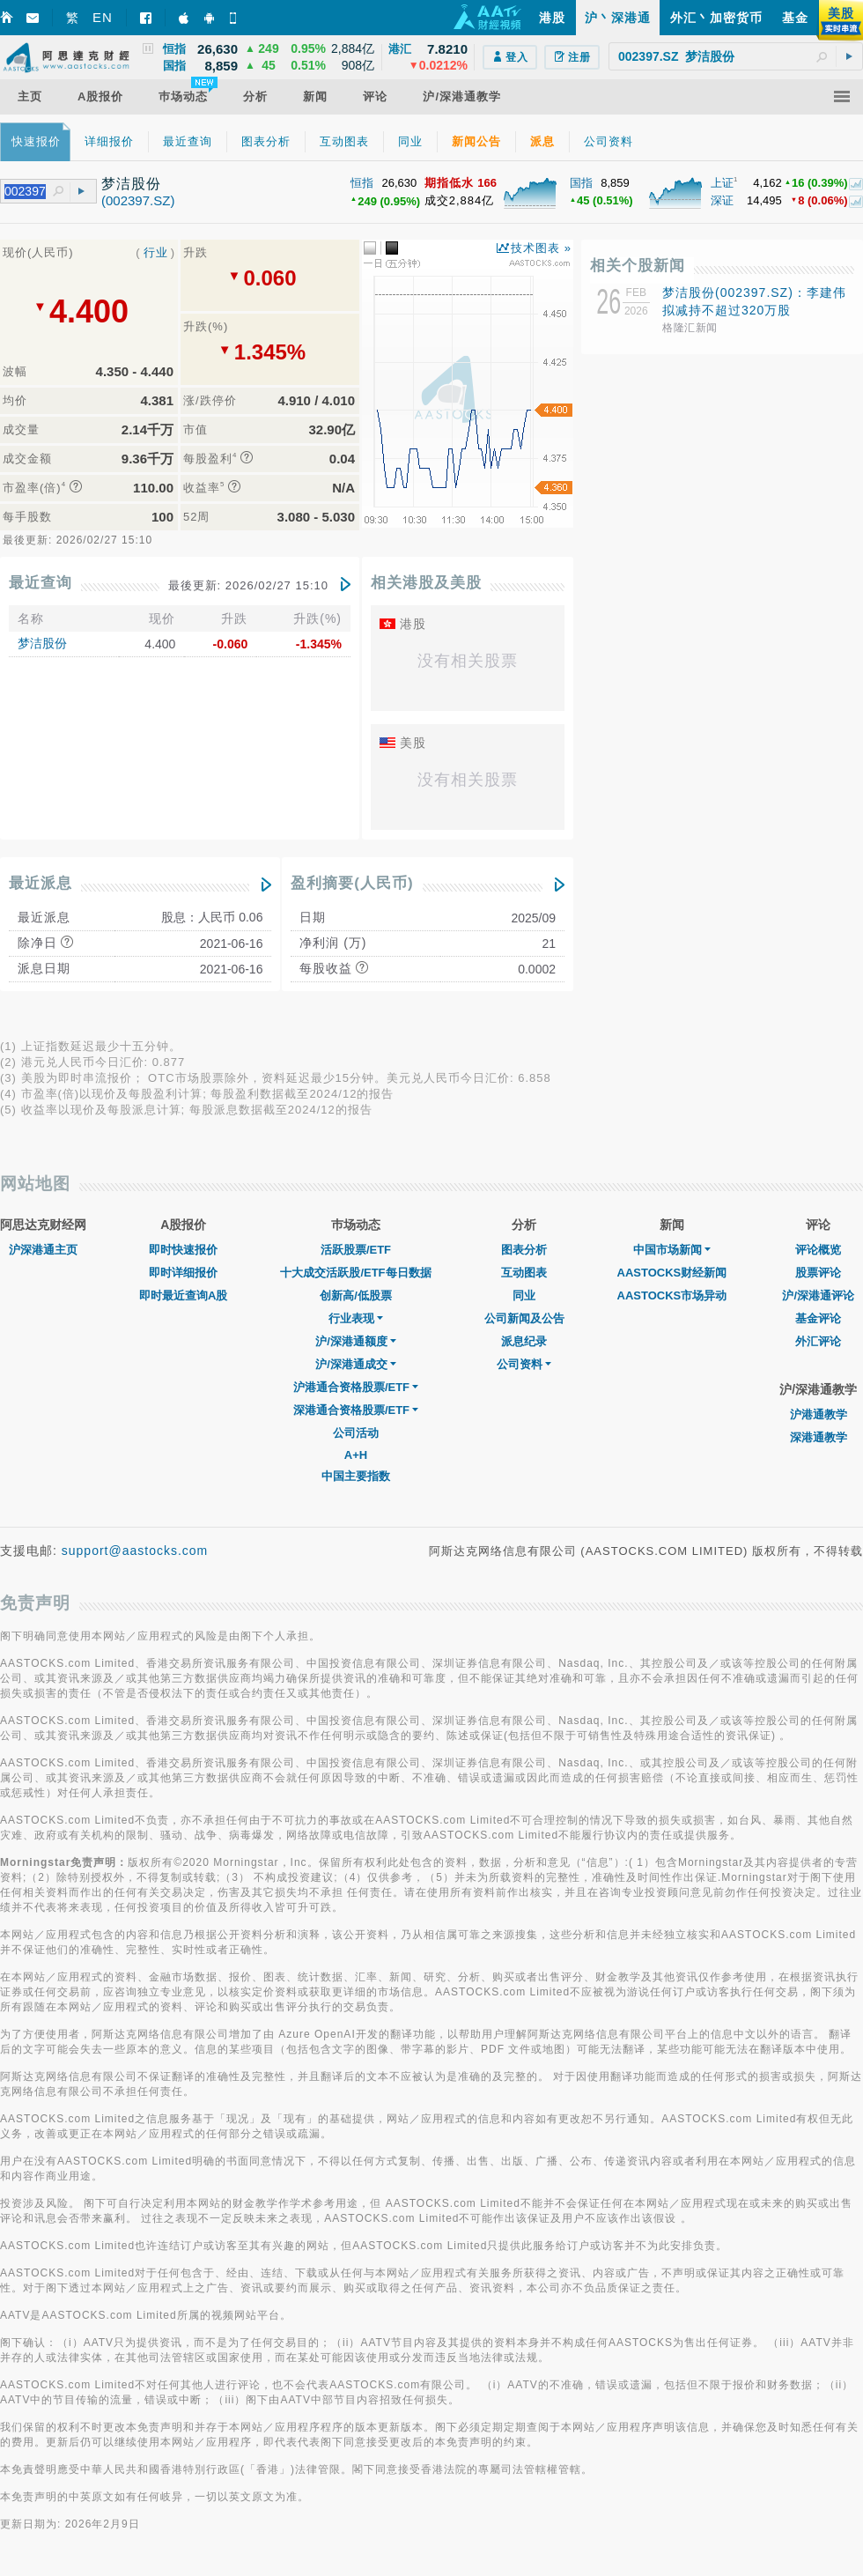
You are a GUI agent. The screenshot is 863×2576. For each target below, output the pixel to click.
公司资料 (524, 1364)
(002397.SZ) (137, 200)
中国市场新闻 (672, 1249)
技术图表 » (541, 248)
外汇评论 (818, 1341)
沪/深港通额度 (355, 1341)
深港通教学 (818, 1437)
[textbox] (736, 56)
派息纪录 (524, 1341)
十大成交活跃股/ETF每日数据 (355, 1272)
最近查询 (40, 582)
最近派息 (40, 883)
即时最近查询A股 (183, 1295)
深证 (722, 200)
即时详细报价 (183, 1272)
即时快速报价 (183, 1249)
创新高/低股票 (356, 1295)
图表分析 (524, 1249)
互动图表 (524, 1272)
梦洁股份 (42, 643)
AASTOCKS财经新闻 (672, 1272)
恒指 (361, 182)
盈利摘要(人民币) (352, 883)
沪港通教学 (818, 1414)
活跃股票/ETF (356, 1249)
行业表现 (355, 1318)
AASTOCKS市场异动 (672, 1295)
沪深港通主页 (43, 1249)
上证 (722, 182)
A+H (355, 1455)
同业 (524, 1295)
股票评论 (818, 1272)
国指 (581, 182)
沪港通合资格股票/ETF (355, 1387)
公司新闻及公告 (524, 1318)
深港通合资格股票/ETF (355, 1410)
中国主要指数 (355, 1476)
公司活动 (356, 1433)
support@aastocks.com (135, 1550)
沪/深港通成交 (355, 1364)
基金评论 (818, 1318)
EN (102, 17)
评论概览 (818, 1249)
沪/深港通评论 (818, 1295)
